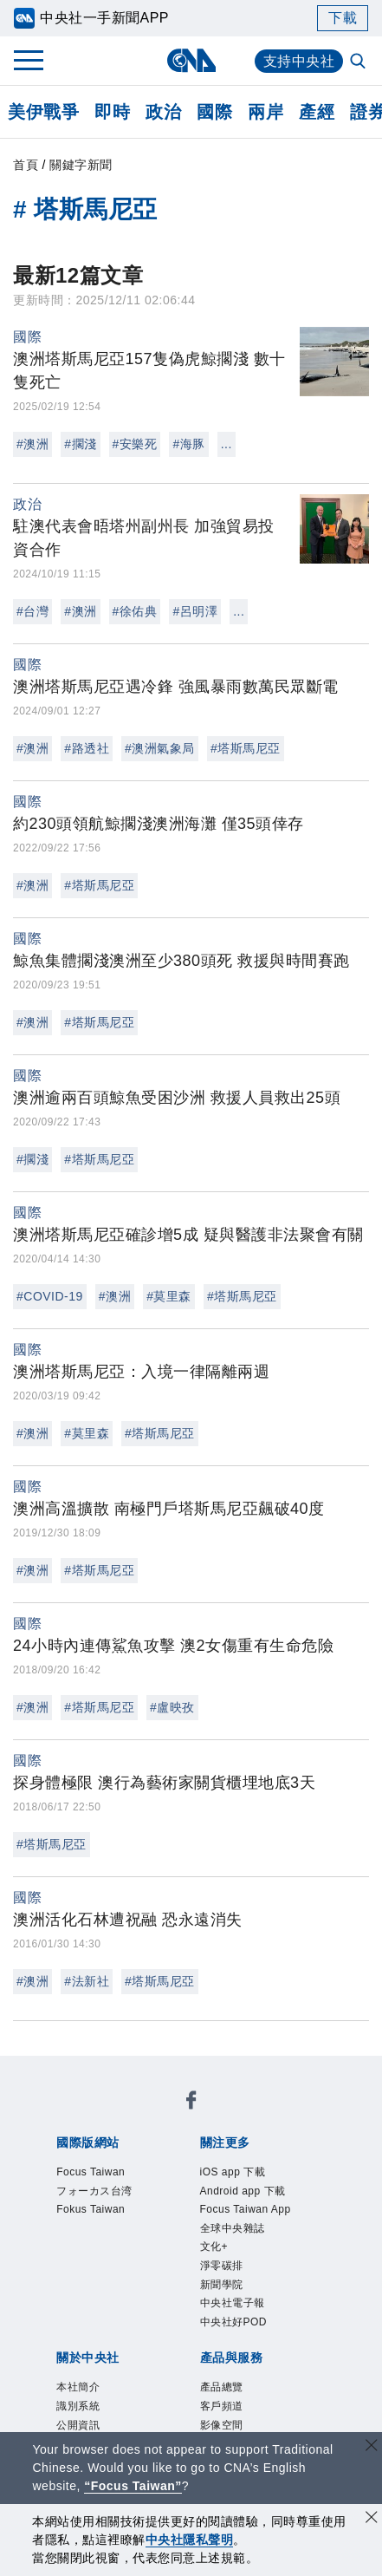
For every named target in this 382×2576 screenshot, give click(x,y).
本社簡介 (80, 2280)
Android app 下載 (206, 2186)
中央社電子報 (160, 2233)
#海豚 (188, 444)
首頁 (25, 165)
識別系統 (144, 2280)
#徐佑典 (135, 611)
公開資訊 (208, 2280)
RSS (273, 2397)
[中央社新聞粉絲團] (53, 2069)
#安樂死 (135, 444)
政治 (163, 111)
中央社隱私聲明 (190, 2540)
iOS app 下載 (96, 2186)
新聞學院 (80, 2233)
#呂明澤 (194, 611)
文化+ (248, 2210)
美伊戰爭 (43, 111)
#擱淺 (80, 444)
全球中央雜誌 (180, 2210)
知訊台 (152, 2397)
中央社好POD (258, 2233)
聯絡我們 (96, 2327)
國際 (214, 111)
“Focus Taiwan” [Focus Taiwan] (133, 2486)
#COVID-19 (49, 1296)
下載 (342, 17)
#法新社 (86, 1981)
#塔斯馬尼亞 (245, 748)
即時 (112, 111)
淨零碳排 (301, 2210)
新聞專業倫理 (112, 2303)
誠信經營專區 (208, 2303)
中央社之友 (216, 2397)
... (226, 444)
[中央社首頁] (191, 60)
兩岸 (265, 111)
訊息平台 (272, 2374)
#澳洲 (32, 444)
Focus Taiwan (98, 2116)
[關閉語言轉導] (372, 2447)
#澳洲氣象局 (160, 748)
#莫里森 (168, 1296)
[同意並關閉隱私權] (372, 2519)
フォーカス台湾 (204, 2116)
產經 (316, 111)
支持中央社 (299, 61)
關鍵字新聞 (81, 165)
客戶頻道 (144, 2374)
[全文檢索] (359, 62)
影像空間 (208, 2374)
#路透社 (86, 748)
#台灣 (32, 611)
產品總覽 (80, 2374)
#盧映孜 (172, 1707)
